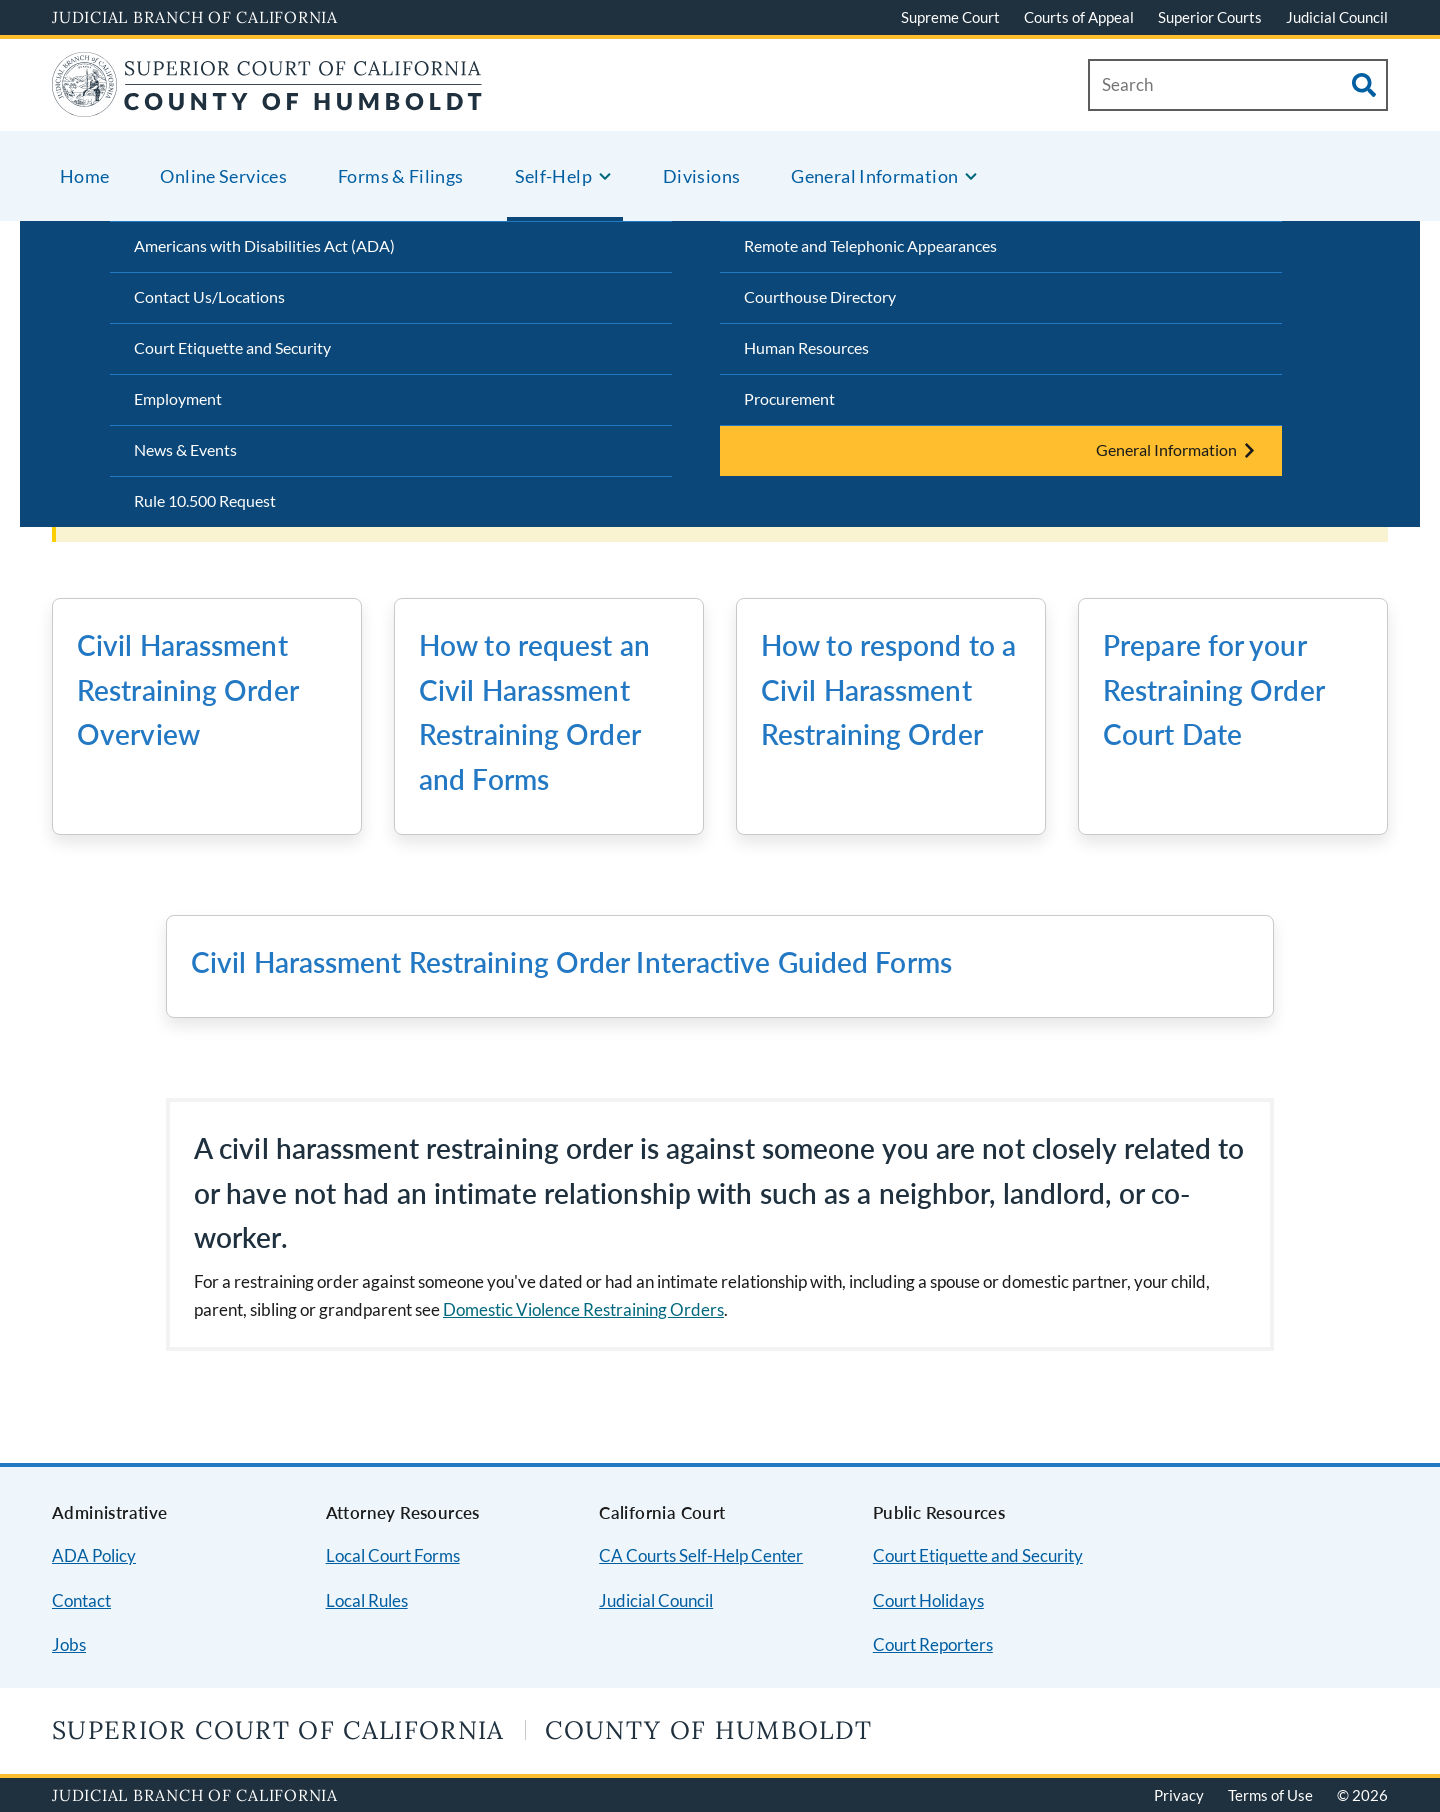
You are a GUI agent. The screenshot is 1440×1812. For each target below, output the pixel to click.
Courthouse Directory (820, 296)
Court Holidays (928, 1600)
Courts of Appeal (1079, 17)
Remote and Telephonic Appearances (870, 245)
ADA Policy (94, 1555)
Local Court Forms (393, 1555)
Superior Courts (1210, 17)
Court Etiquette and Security (232, 347)
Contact (81, 1600)
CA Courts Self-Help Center (701, 1555)
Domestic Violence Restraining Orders (583, 1309)
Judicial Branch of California (195, 17)
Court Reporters (933, 1644)
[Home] (267, 104)
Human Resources (806, 347)
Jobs (69, 1644)
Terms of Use (1270, 1795)
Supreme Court (950, 17)
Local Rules (367, 1600)
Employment (178, 398)
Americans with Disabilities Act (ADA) (264, 245)
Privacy (1179, 1795)
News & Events (185, 449)
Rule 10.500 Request (205, 500)
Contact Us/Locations (209, 296)
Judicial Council (1337, 17)
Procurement (789, 398)
